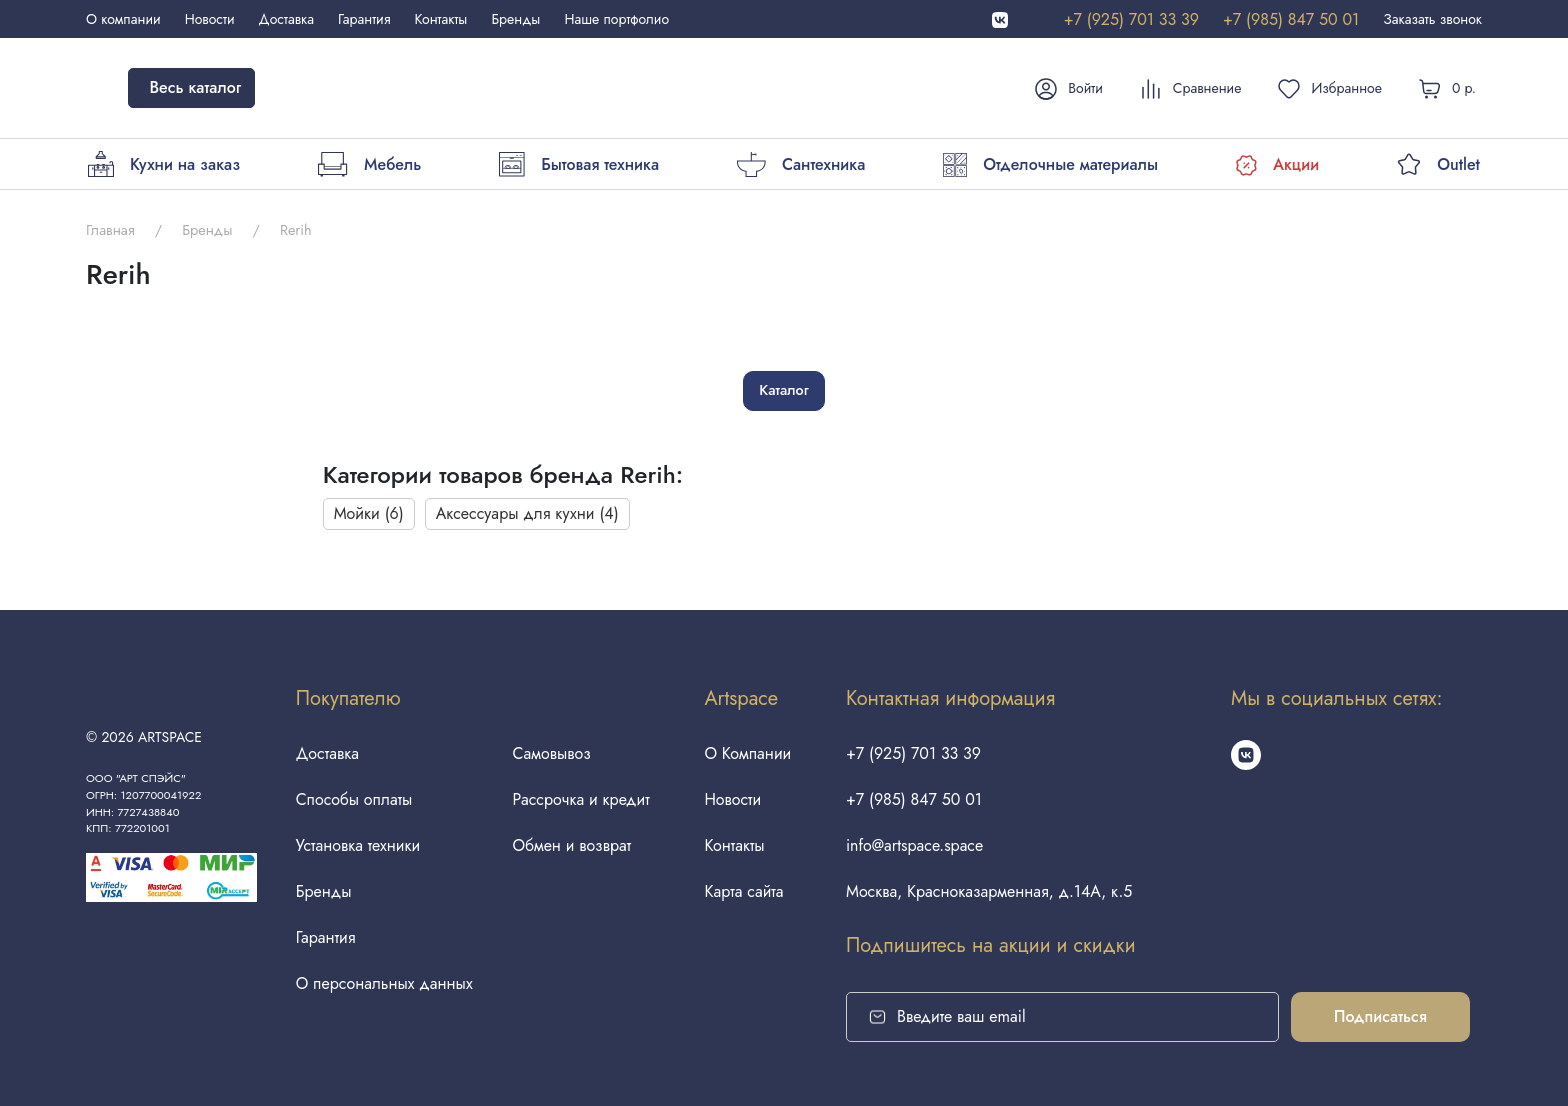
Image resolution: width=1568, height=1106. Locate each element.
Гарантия (364, 19)
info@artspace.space (915, 845)
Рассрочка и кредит (581, 799)
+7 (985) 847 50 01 (1291, 19)
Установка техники (357, 845)
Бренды (515, 19)
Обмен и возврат (572, 845)
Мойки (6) (369, 513)
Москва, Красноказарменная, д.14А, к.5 (989, 891)
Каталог (783, 390)
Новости (210, 19)
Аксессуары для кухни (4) (527, 513)
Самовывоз (552, 753)
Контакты (441, 19)
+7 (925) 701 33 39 (1131, 19)
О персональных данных (383, 983)
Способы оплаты (353, 799)
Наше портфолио (616, 19)
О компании (123, 19)
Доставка (286, 19)
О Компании (747, 753)
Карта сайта (743, 891)
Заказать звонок (1432, 19)
